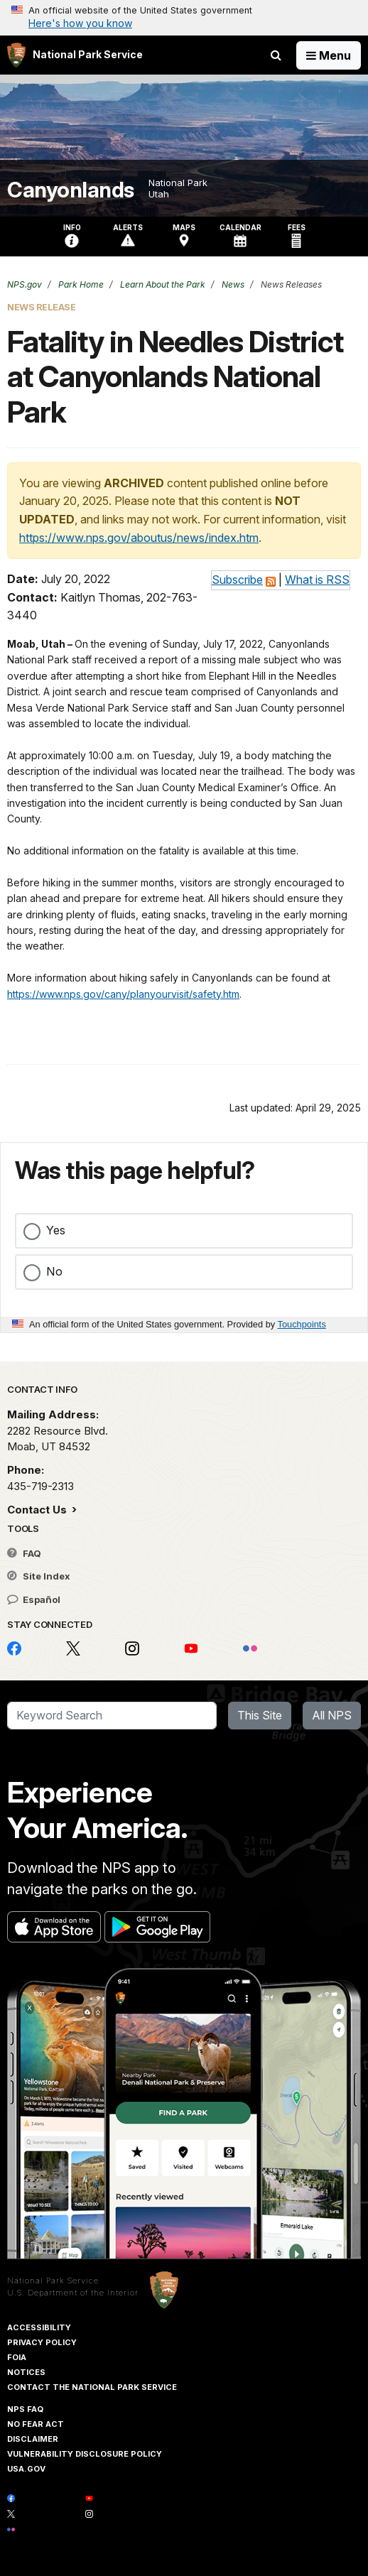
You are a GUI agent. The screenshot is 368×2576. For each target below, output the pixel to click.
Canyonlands (70, 190)
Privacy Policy (42, 2342)
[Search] (112, 1716)
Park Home (80, 284)
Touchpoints (302, 1324)
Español (33, 1599)
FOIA (16, 2357)
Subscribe (237, 579)
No (54, 1271)
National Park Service (53, 2281)
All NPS (332, 1715)
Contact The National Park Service (92, 2387)
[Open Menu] (328, 55)
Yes (55, 1230)
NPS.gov (24, 284)
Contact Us (38, 1509)
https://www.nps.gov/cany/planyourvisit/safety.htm (123, 994)
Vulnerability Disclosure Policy (84, 2454)
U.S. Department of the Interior (73, 2293)
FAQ (24, 1553)
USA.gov (26, 2469)
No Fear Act (35, 2424)
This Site (259, 1715)
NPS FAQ (25, 2409)
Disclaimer (32, 2439)
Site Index (38, 1576)
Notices (26, 2372)
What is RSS (317, 579)
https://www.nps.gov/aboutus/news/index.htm (139, 538)
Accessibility (39, 2327)
